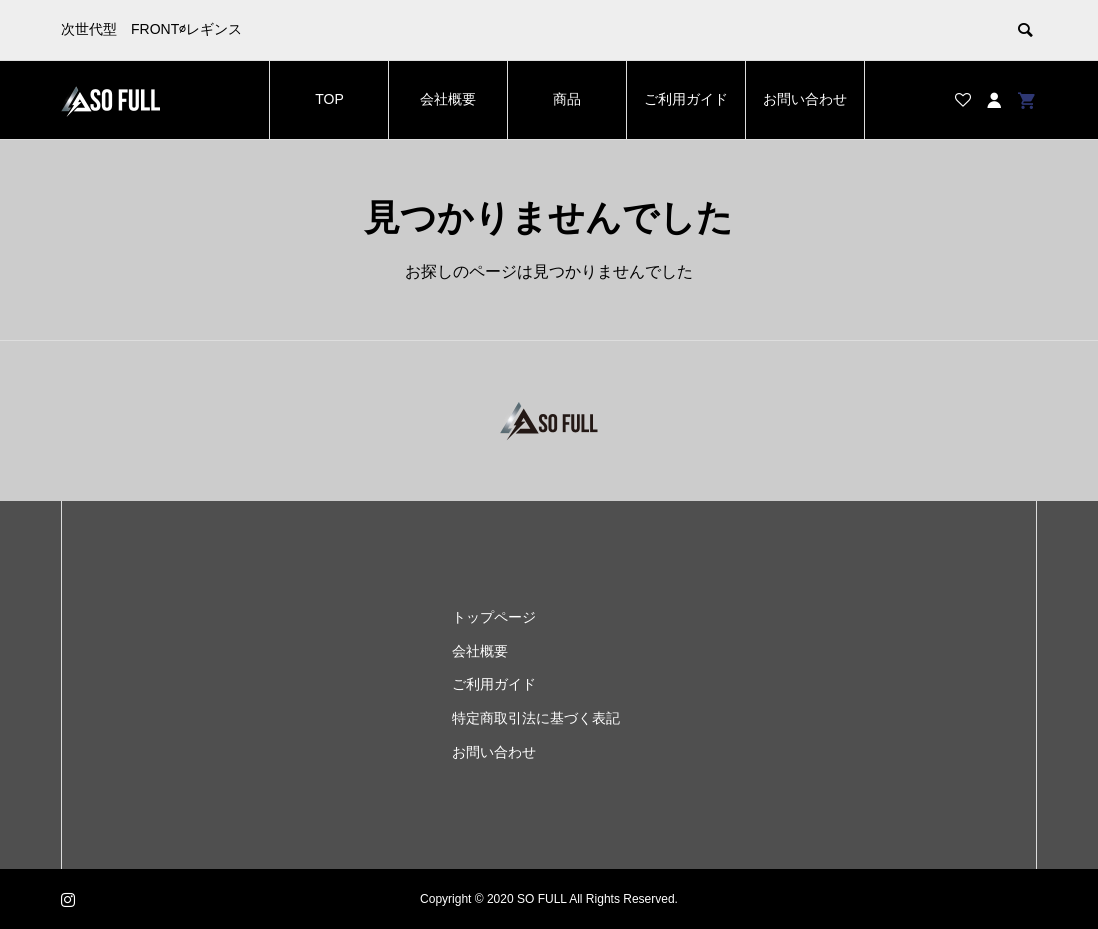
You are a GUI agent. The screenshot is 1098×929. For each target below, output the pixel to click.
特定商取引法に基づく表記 (536, 718)
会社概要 (448, 99)
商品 (567, 99)
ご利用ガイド (686, 99)
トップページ (494, 617)
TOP (329, 99)
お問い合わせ (805, 99)
